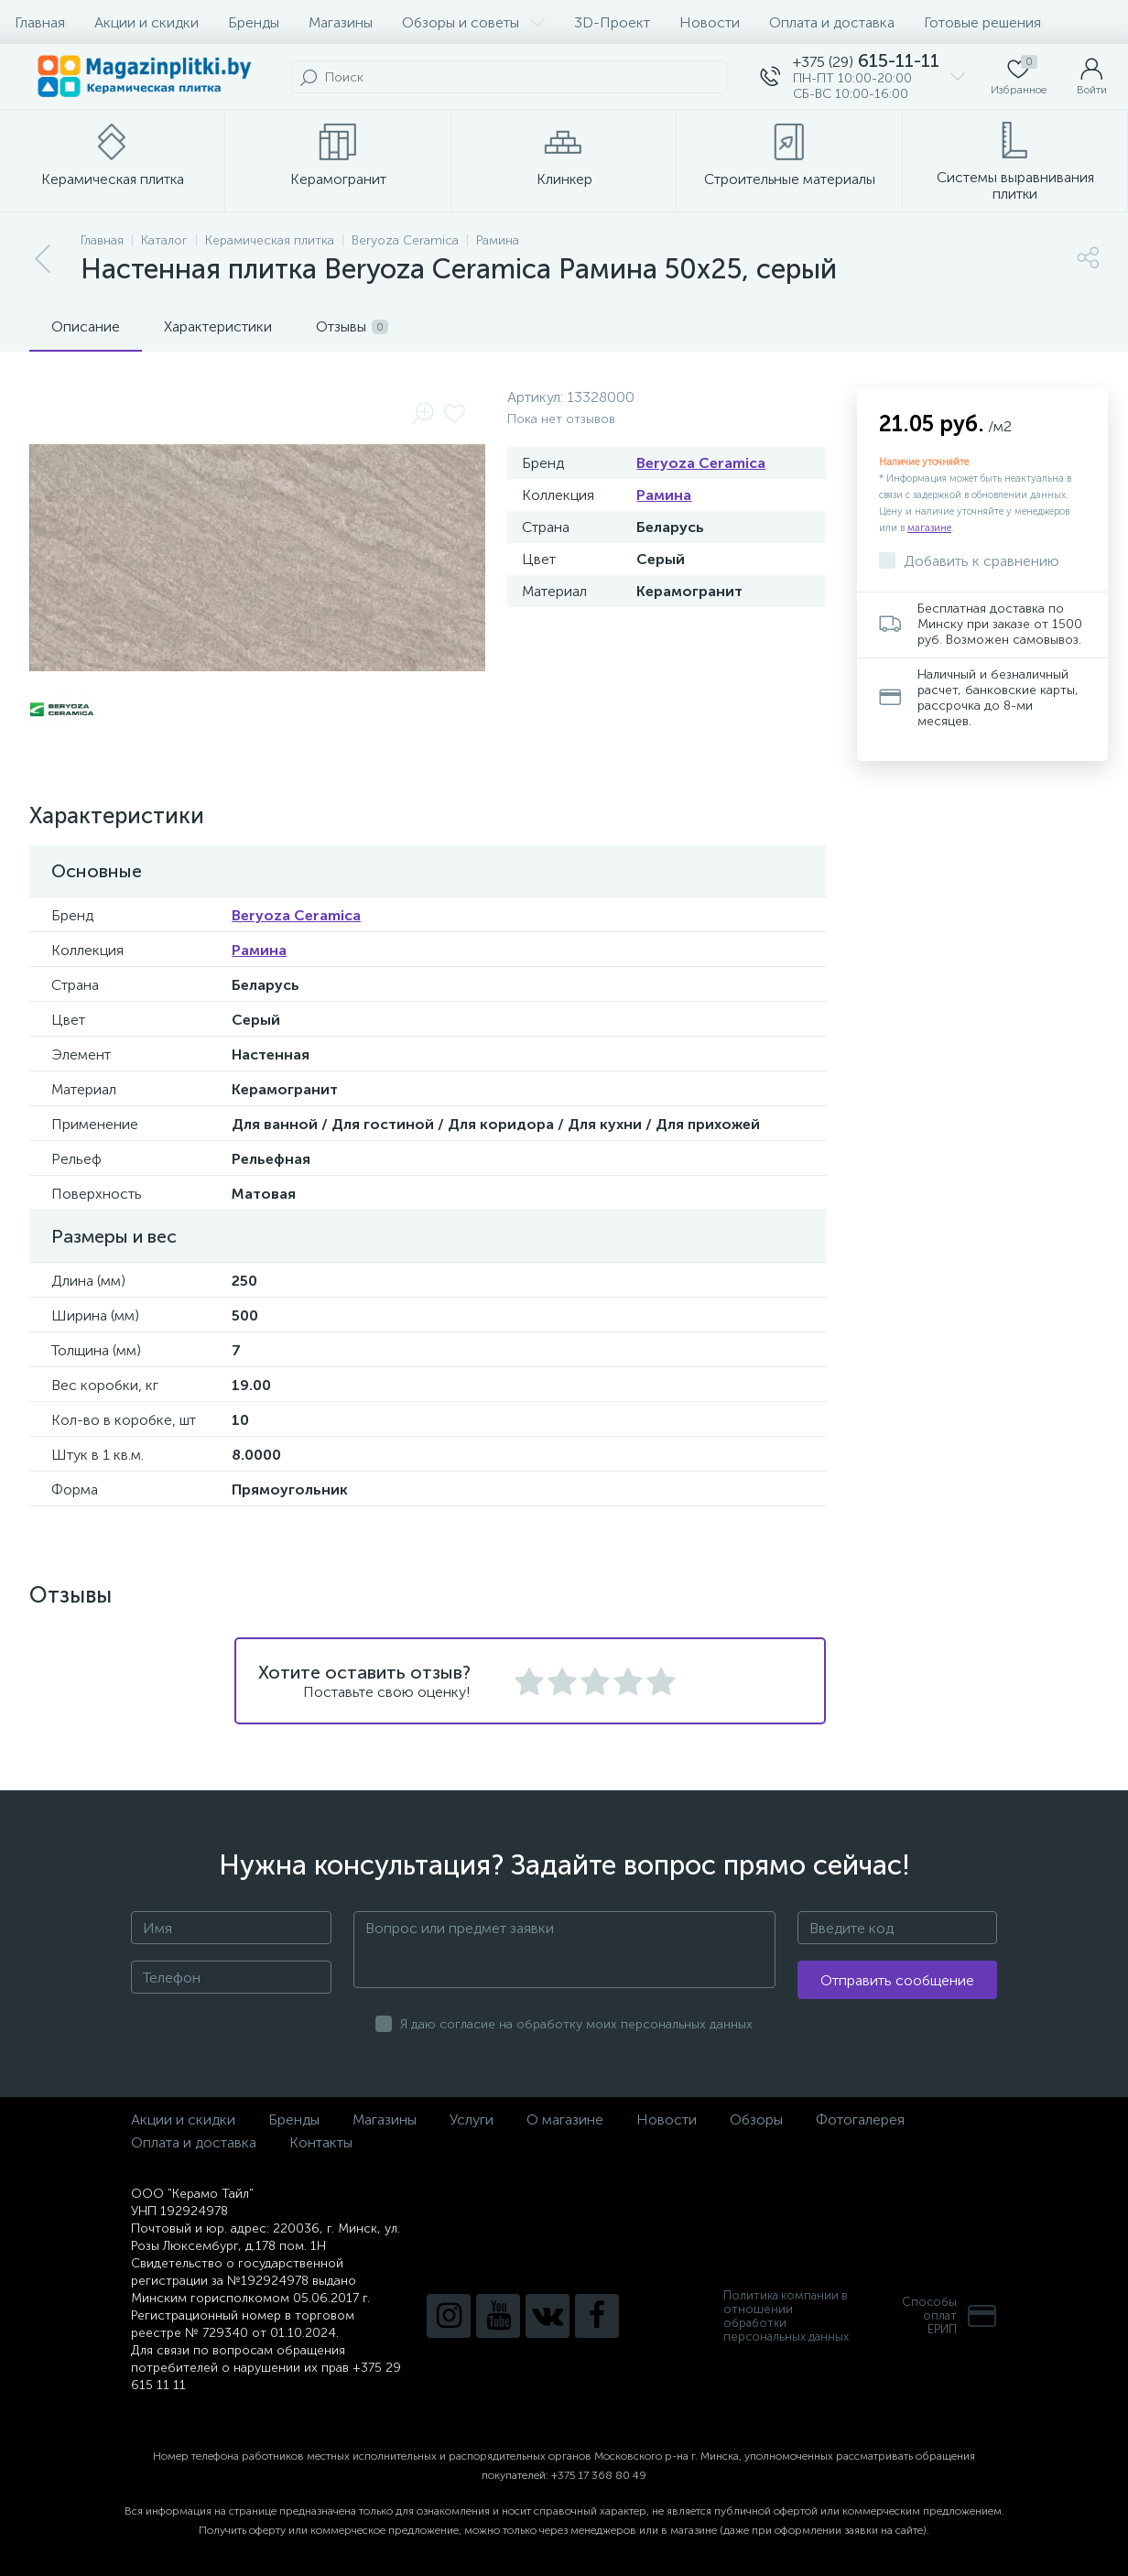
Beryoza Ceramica (700, 463)
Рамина (663, 495)
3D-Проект (612, 22)
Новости (709, 22)
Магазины (341, 22)
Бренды (253, 22)
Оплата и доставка (832, 22)
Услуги (472, 2119)
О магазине (564, 2119)
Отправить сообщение (897, 1980)
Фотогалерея (860, 2119)
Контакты (320, 2142)
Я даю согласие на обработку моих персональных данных (576, 2024)
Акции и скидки (146, 22)
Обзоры (756, 2119)
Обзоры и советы (473, 22)
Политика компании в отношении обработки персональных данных (786, 2315)
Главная (40, 22)
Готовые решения (982, 22)
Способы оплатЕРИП (949, 2315)
